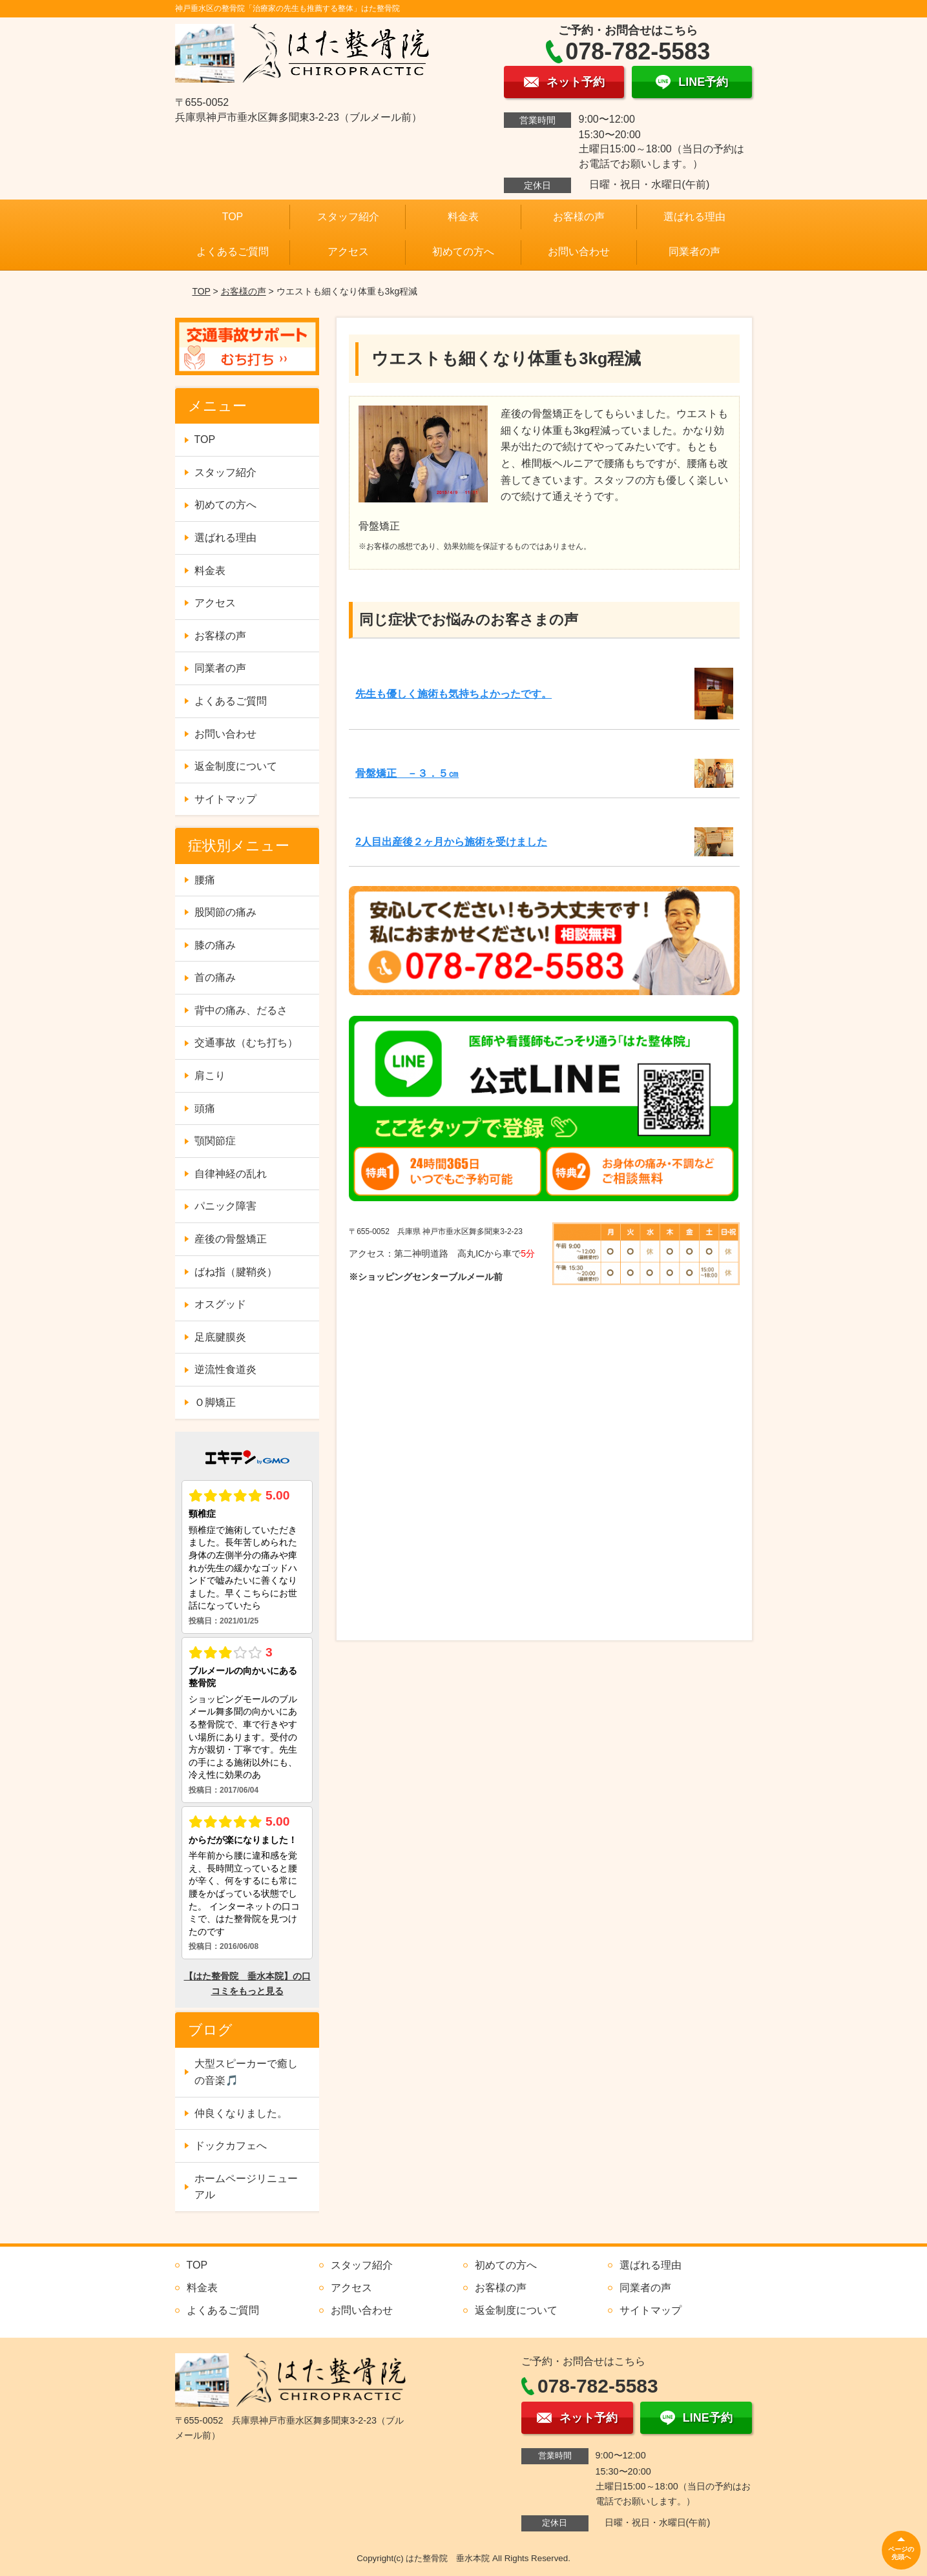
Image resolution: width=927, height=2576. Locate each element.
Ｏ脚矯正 (215, 1402)
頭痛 (204, 1108)
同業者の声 (694, 251)
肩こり (209, 1075)
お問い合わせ (579, 251)
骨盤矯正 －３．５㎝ (407, 773)
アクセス (348, 251)
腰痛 (204, 879)
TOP (233, 216)
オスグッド (220, 1304)
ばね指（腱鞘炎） (235, 1271)
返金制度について (235, 766)
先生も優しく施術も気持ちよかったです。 (453, 693)
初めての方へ (463, 251)
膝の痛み (215, 945)
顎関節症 (215, 1140)
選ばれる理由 (694, 216)
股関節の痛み (225, 912)
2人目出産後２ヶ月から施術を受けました (451, 841)
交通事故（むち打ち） (246, 1042)
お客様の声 (579, 216)
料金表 (463, 216)
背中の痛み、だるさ (240, 1010)
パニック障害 (225, 1205)
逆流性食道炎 (225, 1369)
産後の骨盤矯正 (230, 1238)
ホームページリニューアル (246, 2187)
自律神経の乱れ (230, 1173)
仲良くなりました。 (240, 2113)
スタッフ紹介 (348, 216)
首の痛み (215, 977)
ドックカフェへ (230, 2145)
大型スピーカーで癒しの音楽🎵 (246, 2072)
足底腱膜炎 (220, 1337)
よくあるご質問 (232, 251)
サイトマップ (225, 799)
